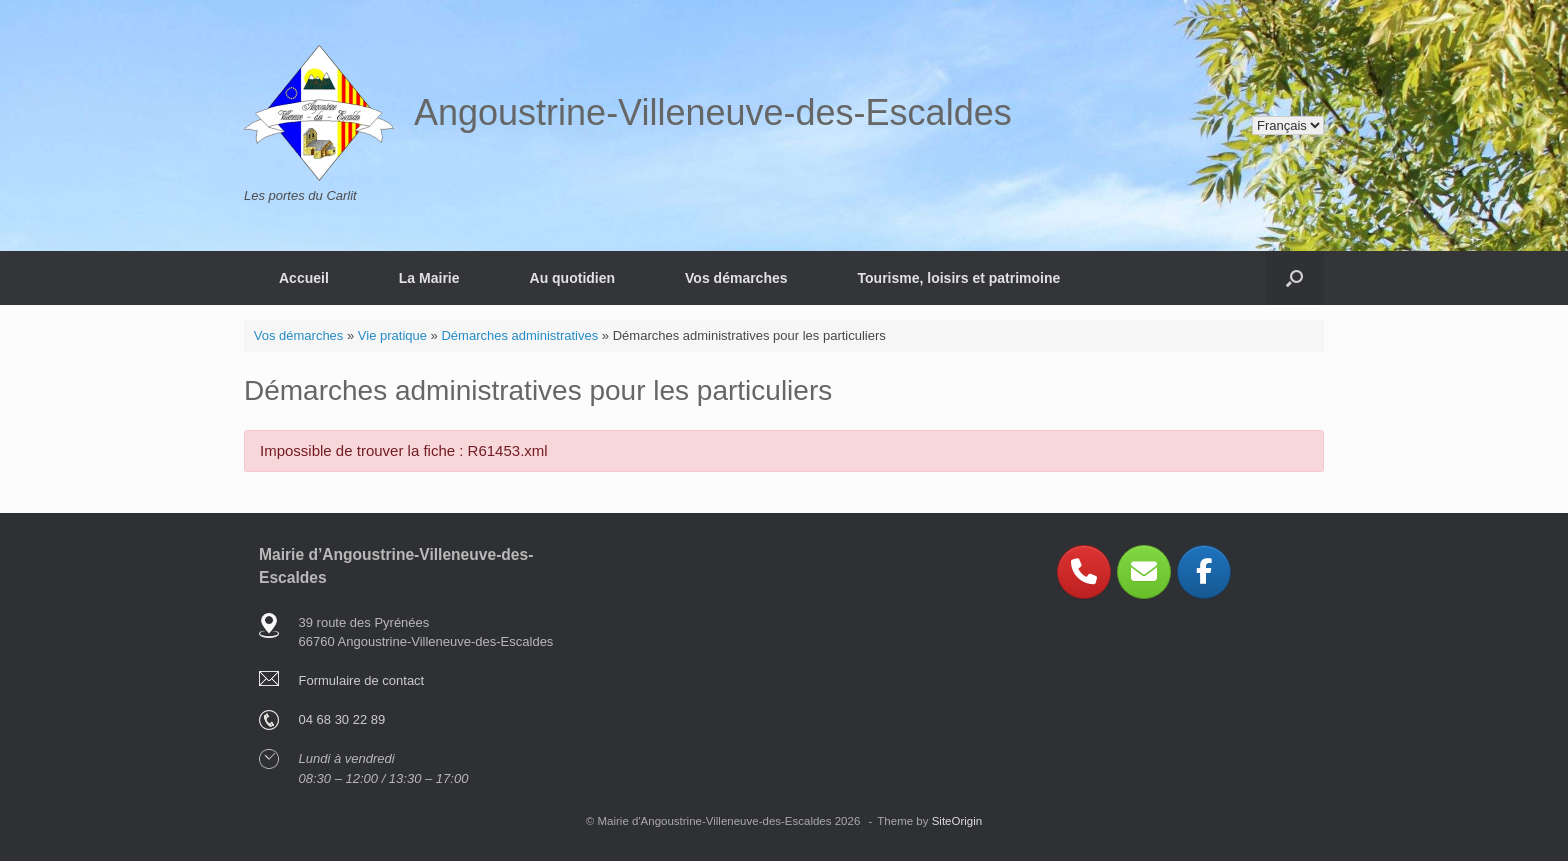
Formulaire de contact (362, 680)
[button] (1294, 278)
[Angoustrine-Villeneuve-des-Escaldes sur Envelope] (1144, 572)
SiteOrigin (957, 821)
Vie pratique (392, 335)
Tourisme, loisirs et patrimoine (959, 278)
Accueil (304, 278)
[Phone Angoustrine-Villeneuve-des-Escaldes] (1084, 572)
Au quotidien (573, 278)
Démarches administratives (519, 335)
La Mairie (429, 278)
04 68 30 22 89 (342, 719)
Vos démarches (736, 278)
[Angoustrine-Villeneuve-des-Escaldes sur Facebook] (1204, 572)
